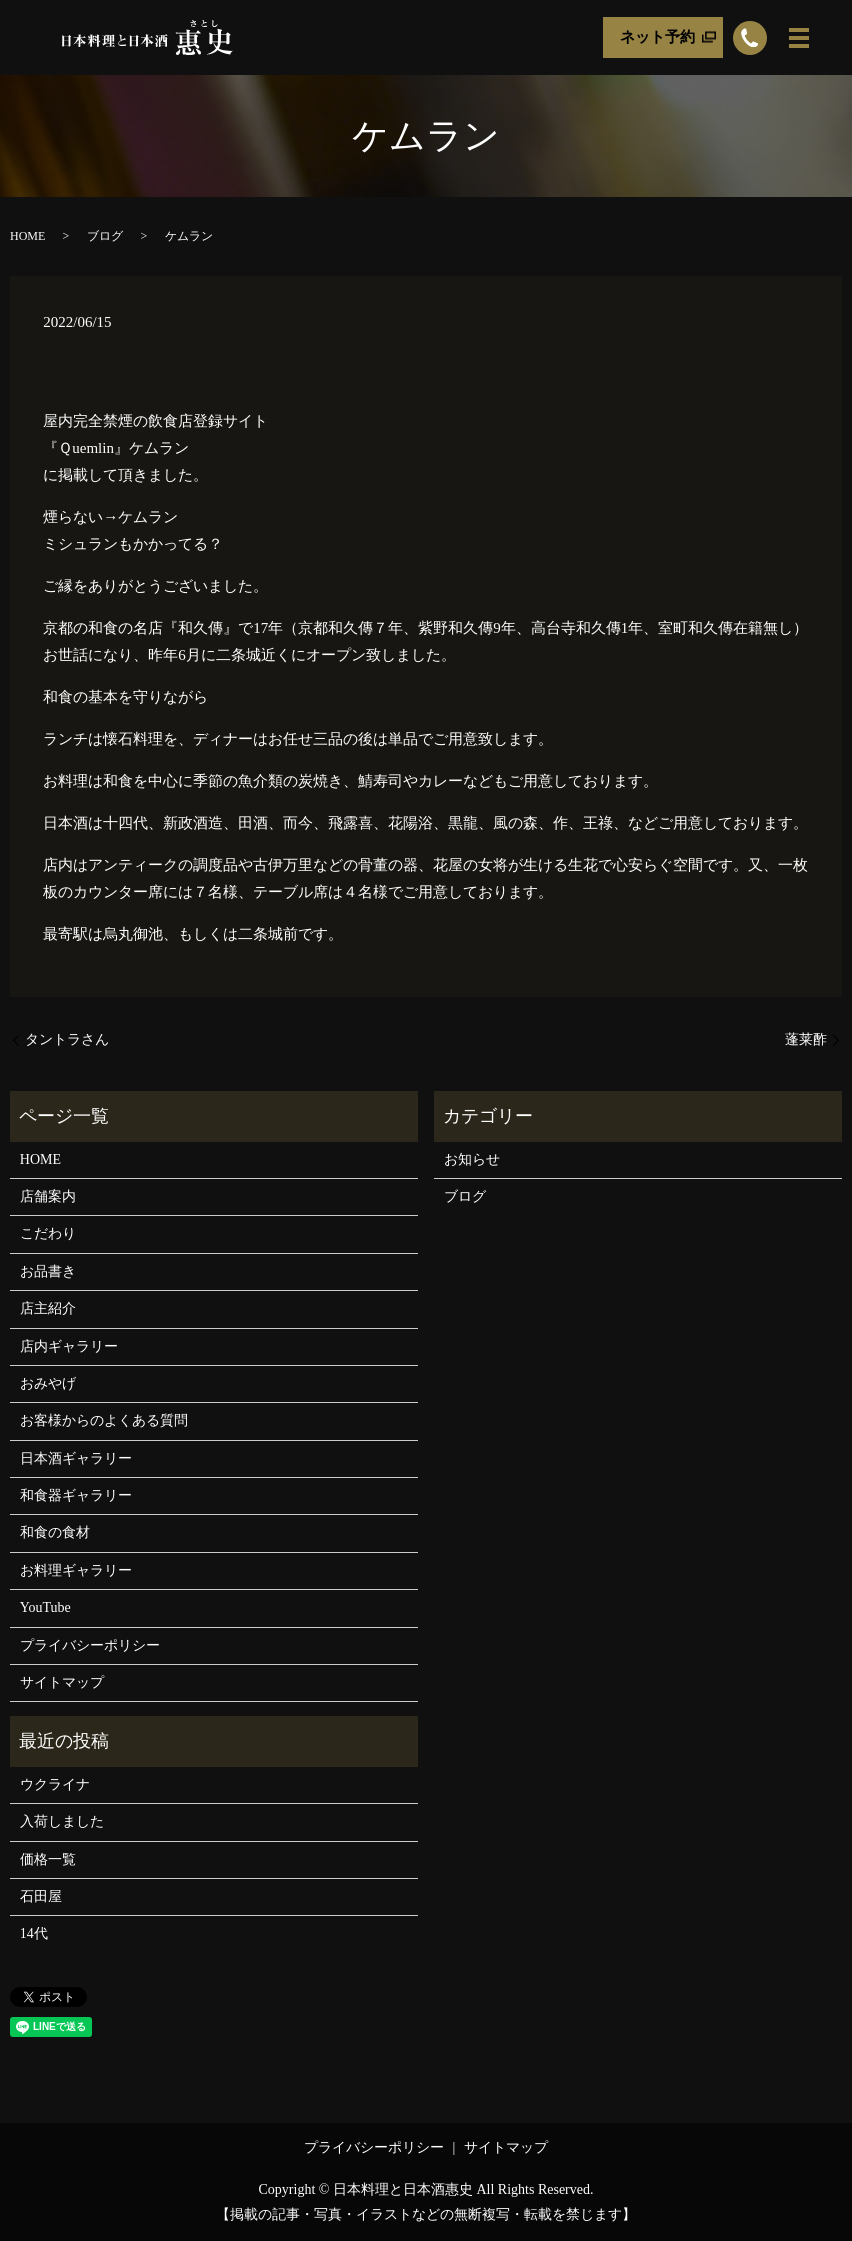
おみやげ (48, 1383)
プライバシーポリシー (90, 1645)
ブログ (105, 236)
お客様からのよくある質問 (104, 1420)
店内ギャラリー (69, 1346)
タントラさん (67, 1039)
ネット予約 (657, 37)
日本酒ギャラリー (76, 1458)
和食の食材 (55, 1532)
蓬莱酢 (806, 1039)
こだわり (48, 1233)
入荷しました (62, 1821)
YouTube (45, 1607)
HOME (27, 236)
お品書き (48, 1271)
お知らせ (472, 1159)
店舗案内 (48, 1196)
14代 (34, 1933)
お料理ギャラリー (76, 1570)
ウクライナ (55, 1784)
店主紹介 (48, 1308)
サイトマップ (62, 1682)
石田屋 (41, 1896)
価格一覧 (48, 1859)
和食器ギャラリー (76, 1495)
